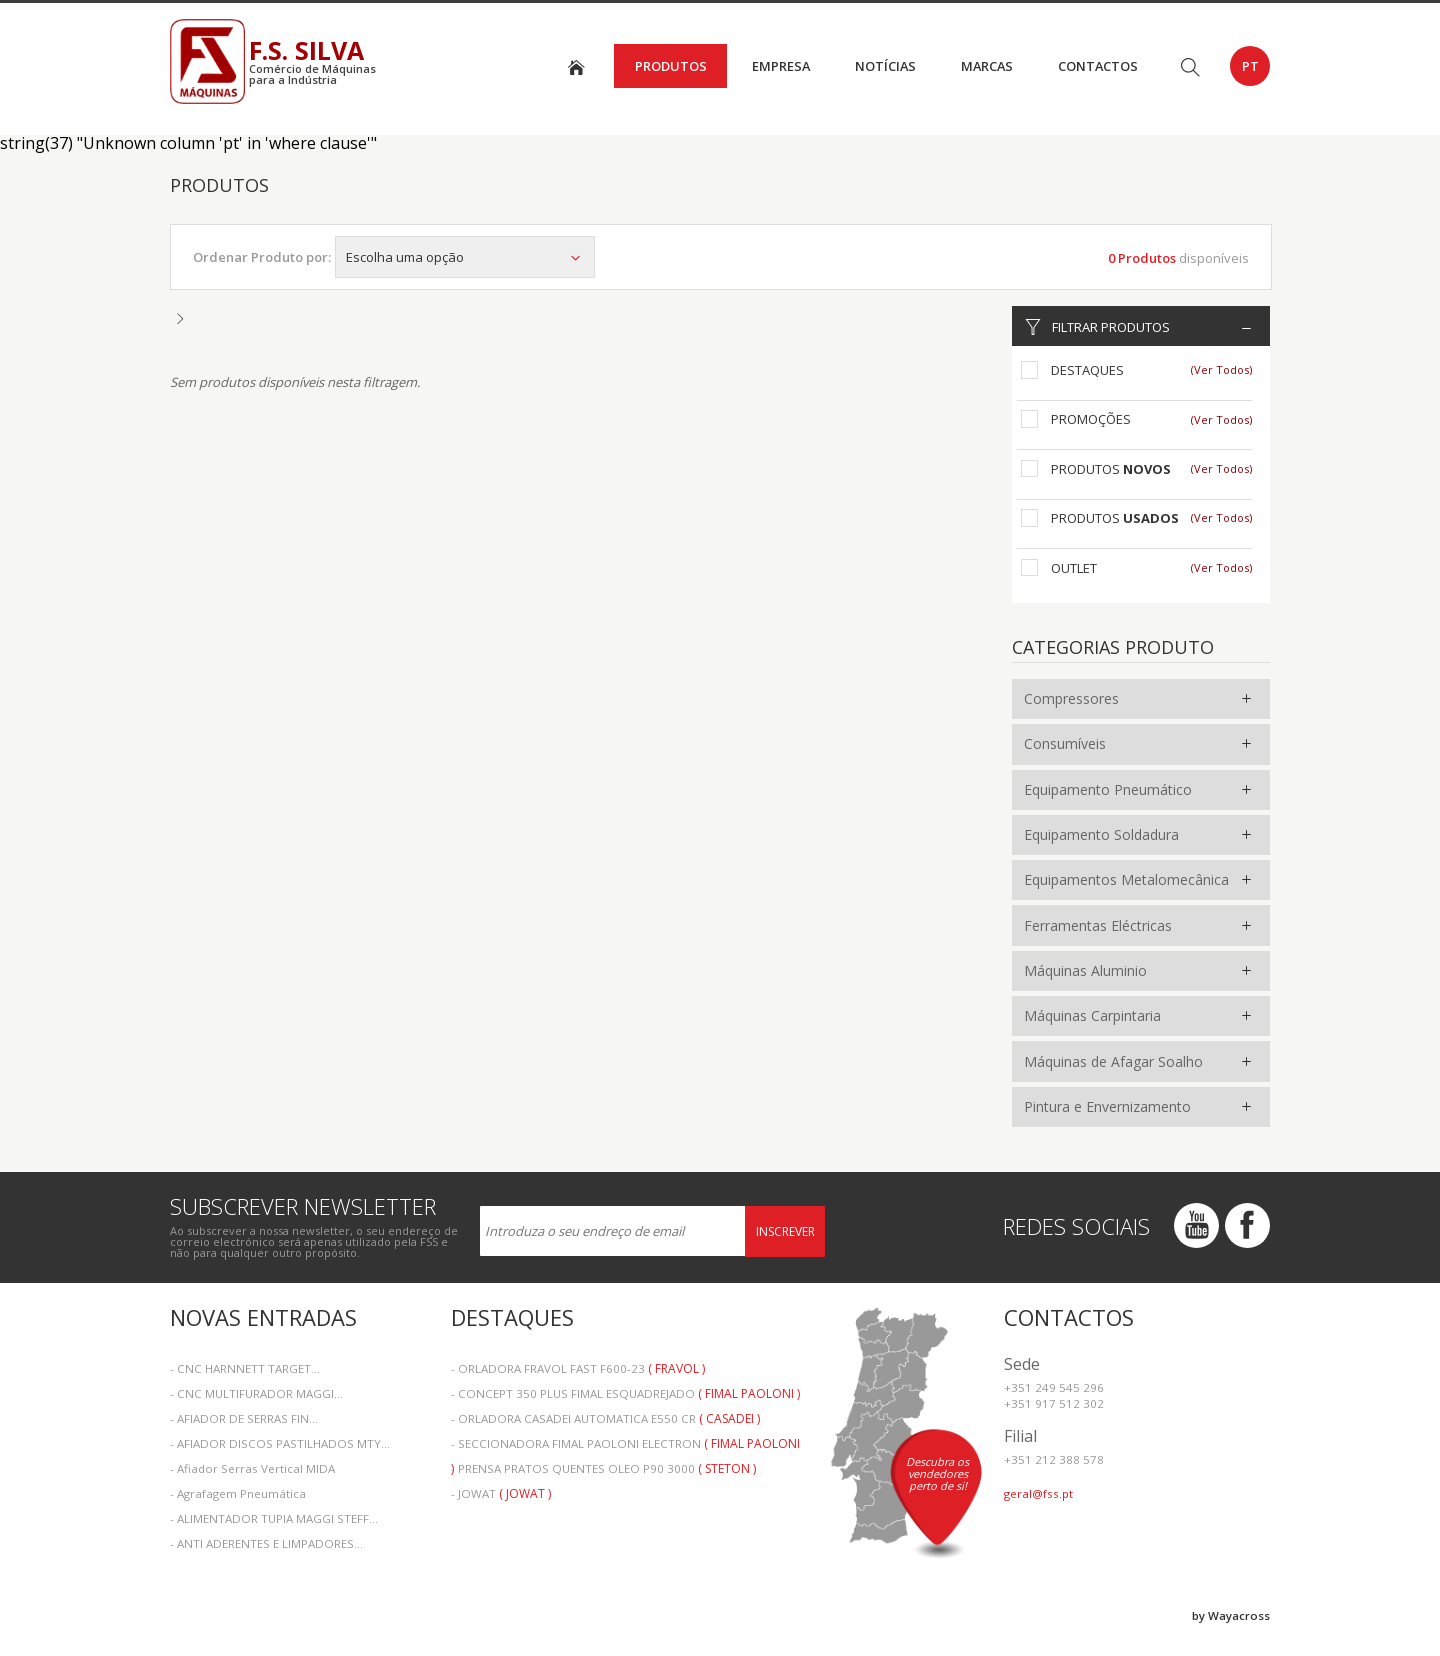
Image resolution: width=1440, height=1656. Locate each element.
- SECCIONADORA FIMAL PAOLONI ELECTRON (625, 1445)
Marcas (987, 66)
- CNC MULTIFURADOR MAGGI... (256, 1393)
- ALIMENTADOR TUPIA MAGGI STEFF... (274, 1518)
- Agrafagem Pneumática (238, 1493)
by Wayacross (1231, 1615)
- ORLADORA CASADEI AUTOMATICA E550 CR (605, 1418)
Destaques (1087, 370)
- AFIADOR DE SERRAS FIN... (244, 1418)
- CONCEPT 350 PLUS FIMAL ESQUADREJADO (625, 1393)
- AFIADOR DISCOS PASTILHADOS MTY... (280, 1443)
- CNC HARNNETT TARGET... (245, 1368)
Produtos (671, 66)
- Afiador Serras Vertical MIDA (252, 1468)
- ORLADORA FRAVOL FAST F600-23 (578, 1368)
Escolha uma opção (465, 257)
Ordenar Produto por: (262, 257)
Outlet (1074, 568)
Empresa (781, 66)
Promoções (1091, 419)
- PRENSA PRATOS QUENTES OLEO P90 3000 (603, 1468)
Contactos (1098, 66)
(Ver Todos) (1221, 369)
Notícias (885, 66)
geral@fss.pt (1038, 1493)
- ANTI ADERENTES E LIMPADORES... (266, 1543)
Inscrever (785, 1231)
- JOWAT (501, 1493)
